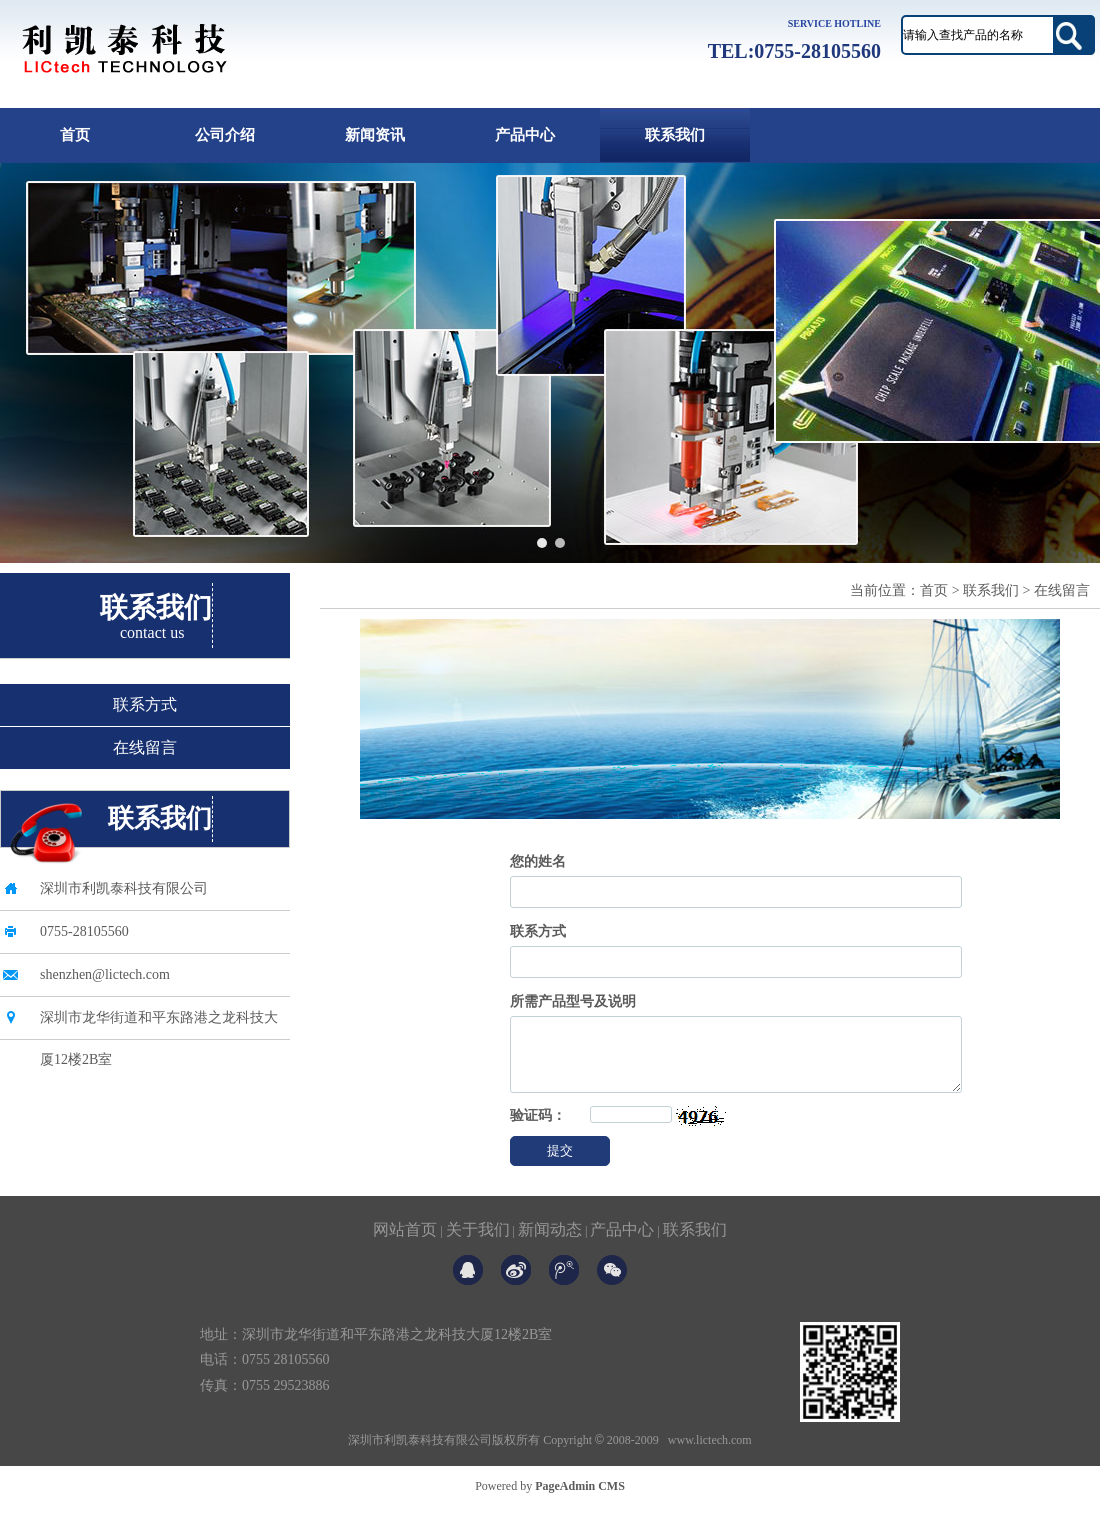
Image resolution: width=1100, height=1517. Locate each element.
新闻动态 (550, 1244)
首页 (75, 135)
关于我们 (478, 1244)
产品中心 (525, 135)
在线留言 (145, 747)
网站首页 (405, 1244)
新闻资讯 (375, 135)
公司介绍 (225, 135)
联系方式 (145, 704)
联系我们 (675, 135)
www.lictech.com (710, 1455)
